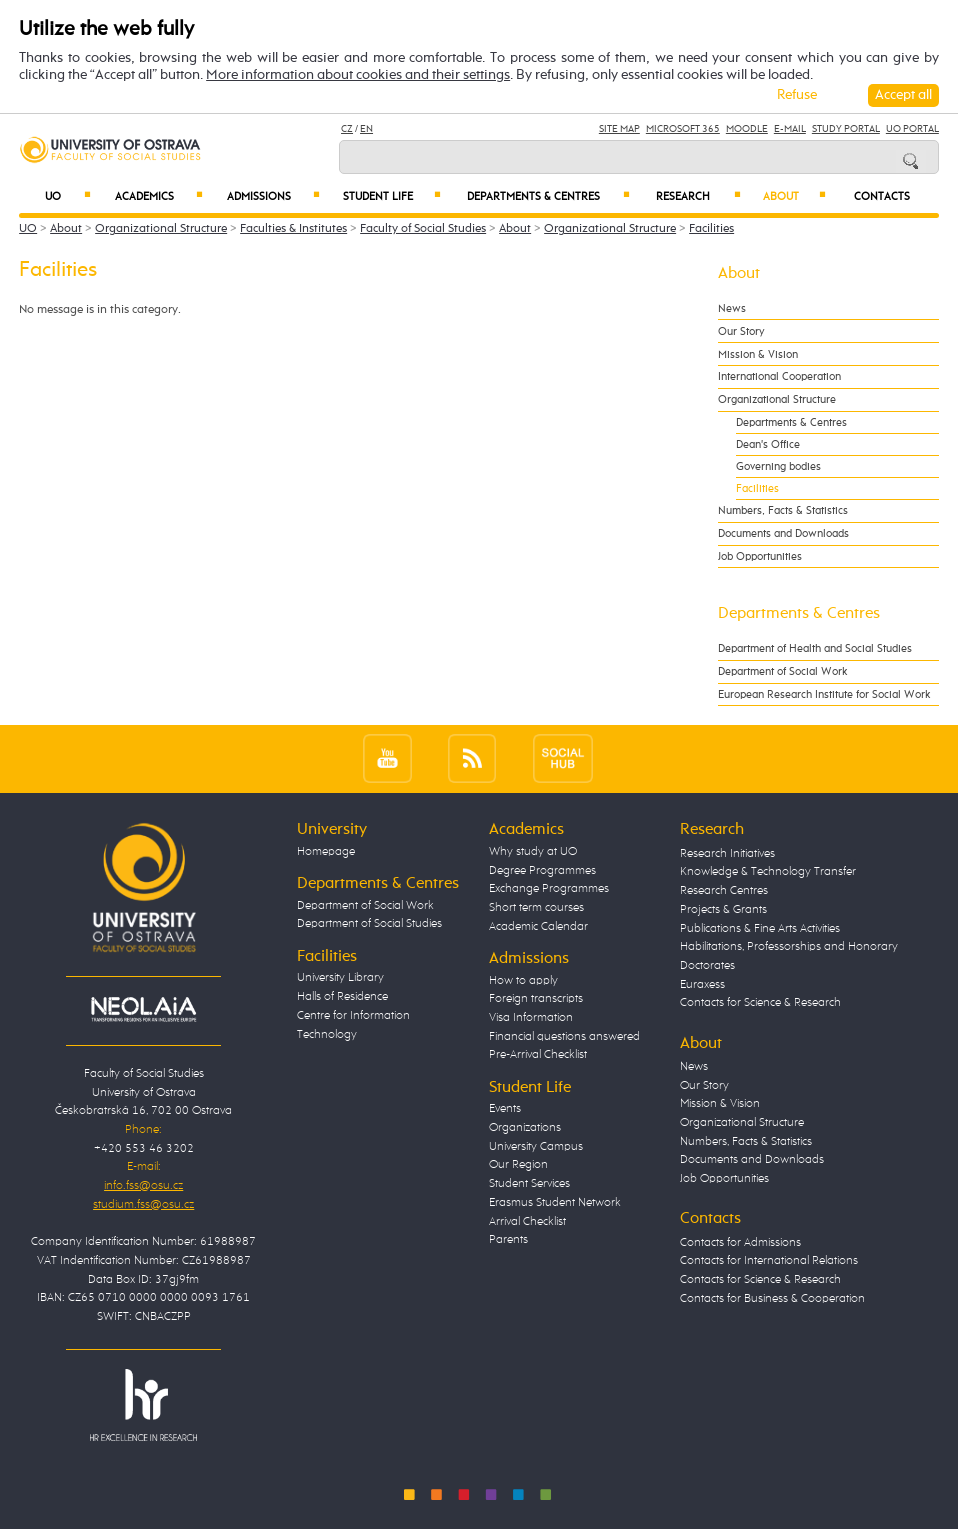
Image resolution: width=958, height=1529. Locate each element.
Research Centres (724, 890)
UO (68, 196)
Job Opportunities (760, 556)
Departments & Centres (549, 196)
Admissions (273, 196)
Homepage (326, 851)
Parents (508, 1239)
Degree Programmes (542, 870)
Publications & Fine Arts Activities (760, 928)
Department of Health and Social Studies (815, 648)
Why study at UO (533, 851)
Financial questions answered (564, 1036)
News (732, 308)
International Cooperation (779, 376)
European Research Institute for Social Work (824, 694)
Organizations (525, 1127)
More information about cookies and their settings (358, 75)
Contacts (882, 196)
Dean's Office (768, 444)
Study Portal (846, 129)
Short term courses (536, 907)
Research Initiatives (727, 853)
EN (366, 129)
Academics (159, 196)
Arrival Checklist (527, 1221)
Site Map (619, 129)
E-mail (790, 129)
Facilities (711, 229)
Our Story (741, 331)
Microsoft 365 (683, 129)
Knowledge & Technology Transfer (768, 871)
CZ (347, 129)
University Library (340, 977)
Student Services (529, 1183)
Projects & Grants (723, 909)
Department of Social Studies (369, 923)
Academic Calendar (538, 926)
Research (698, 196)
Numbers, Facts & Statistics (783, 510)
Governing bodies (778, 466)
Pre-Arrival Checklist (538, 1054)
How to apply (523, 980)
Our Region (518, 1164)
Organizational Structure (161, 229)
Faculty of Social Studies (423, 229)
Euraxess (702, 984)
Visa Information (531, 1017)
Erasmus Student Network (555, 1202)
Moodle (747, 129)
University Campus (536, 1146)
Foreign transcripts (536, 998)
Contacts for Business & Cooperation (772, 1298)
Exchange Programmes (549, 888)
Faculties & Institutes (293, 229)
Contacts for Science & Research (760, 1002)
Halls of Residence (342, 996)
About (794, 196)
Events (505, 1108)
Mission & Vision (758, 354)
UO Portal (912, 129)
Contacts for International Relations (769, 1260)
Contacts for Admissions (740, 1242)
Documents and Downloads (783, 533)
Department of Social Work (783, 671)
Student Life (392, 196)
